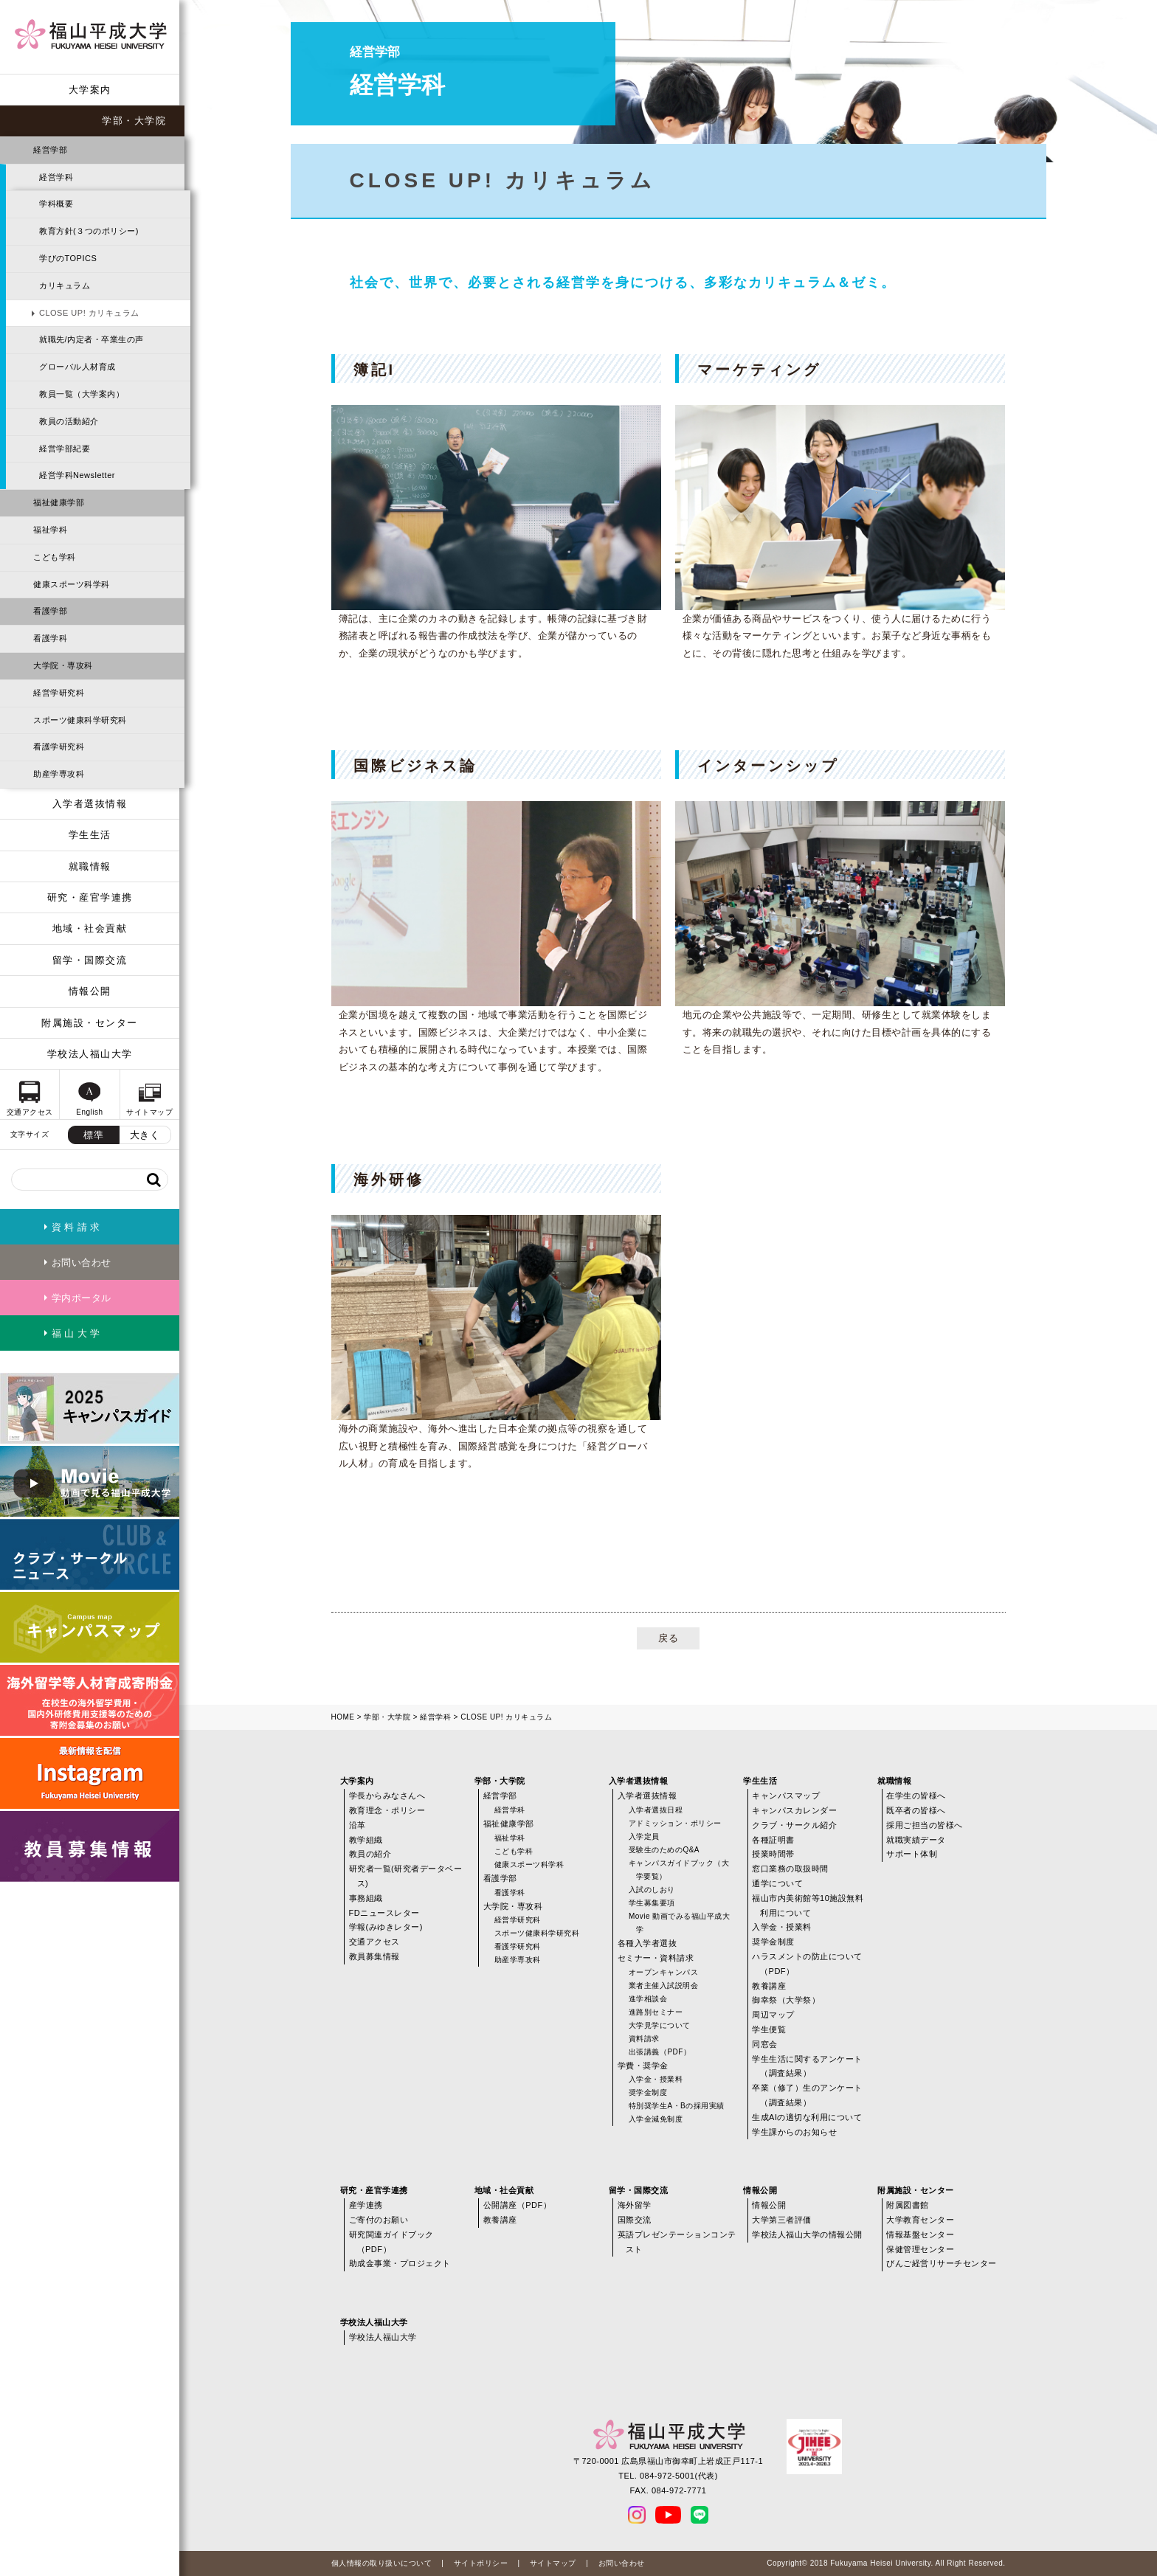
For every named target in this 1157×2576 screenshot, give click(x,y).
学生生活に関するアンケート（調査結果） (807, 2066)
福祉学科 (50, 529)
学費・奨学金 (643, 2065)
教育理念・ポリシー (387, 1810)
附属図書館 (907, 2205)
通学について (777, 1883)
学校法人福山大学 (90, 1053)
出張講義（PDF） (660, 2052)
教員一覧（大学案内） (81, 393)
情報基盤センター (920, 2234)
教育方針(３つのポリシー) (89, 230)
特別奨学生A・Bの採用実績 (677, 2106)
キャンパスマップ (786, 1795)
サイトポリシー (481, 2563)
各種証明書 (773, 1839)
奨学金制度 (648, 2092)
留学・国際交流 (90, 960)
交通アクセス (374, 1941)
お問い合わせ (621, 2563)
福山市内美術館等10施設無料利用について (807, 1905)
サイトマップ (553, 2563)
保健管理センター (920, 2249)
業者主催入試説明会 (664, 1985)
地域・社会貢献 (90, 928)
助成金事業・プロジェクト (400, 2263)
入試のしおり (652, 1890)
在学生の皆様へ (916, 1795)
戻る (668, 1638)
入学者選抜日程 (656, 1810)
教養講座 (769, 1985)
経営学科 (56, 177)
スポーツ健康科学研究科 (80, 720)
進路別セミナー (656, 2012)
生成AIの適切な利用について (807, 2117)
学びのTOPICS (68, 258)
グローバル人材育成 (77, 366)
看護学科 (50, 638)
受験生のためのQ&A (664, 1850)
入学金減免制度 (656, 2119)
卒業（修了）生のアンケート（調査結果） (807, 2095)
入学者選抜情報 (90, 803)
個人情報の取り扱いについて (381, 2563)
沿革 (357, 1825)
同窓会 (765, 2044)
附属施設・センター (89, 1022)
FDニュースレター (384, 1912)
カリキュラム (64, 285)
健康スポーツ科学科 (71, 584)
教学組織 (366, 1839)
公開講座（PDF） (517, 2205)
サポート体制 (911, 1853)
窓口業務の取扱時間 (790, 1868)
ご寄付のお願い (379, 2219)
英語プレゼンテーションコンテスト (677, 2242)
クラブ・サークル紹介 (794, 1825)
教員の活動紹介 (69, 421)
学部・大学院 (134, 120)
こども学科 (54, 557)
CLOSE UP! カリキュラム (89, 312)
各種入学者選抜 (647, 1943)
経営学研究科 (58, 692)
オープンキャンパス (664, 1972)
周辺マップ (773, 2014)
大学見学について (660, 2025)
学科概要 (56, 203)
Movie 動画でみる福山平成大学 (679, 1922)
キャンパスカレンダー (794, 1810)
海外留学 (635, 2205)
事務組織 (366, 1898)
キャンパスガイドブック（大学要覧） (679, 1869)
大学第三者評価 (782, 2219)
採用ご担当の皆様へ (924, 1825)
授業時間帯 (773, 1853)
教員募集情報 (374, 1956)
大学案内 (90, 89)
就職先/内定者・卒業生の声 (91, 339)
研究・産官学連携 (90, 897)
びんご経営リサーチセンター (941, 2263)
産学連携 (366, 2205)
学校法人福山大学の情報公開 (807, 2234)
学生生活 (90, 834)
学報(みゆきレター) (386, 1926)
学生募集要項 (652, 1903)
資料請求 (644, 2039)
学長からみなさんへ (387, 1795)
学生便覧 (769, 2029)
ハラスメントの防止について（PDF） (807, 1964)
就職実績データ (916, 1839)
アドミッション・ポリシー (675, 1823)
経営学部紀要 (64, 448)
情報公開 (90, 991)
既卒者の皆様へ (916, 1810)
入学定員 (644, 1836)
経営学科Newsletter (77, 475)
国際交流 (635, 2219)
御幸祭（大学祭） (786, 1999)
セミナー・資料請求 (656, 1957)
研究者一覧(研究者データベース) (406, 1876)
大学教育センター (920, 2219)
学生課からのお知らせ (794, 2131)
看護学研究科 (58, 746)
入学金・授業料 (656, 2079)
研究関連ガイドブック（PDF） (391, 2242)
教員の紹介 (370, 1853)
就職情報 (90, 866)
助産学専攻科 (58, 773)
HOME (343, 1717)
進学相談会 (648, 1999)
